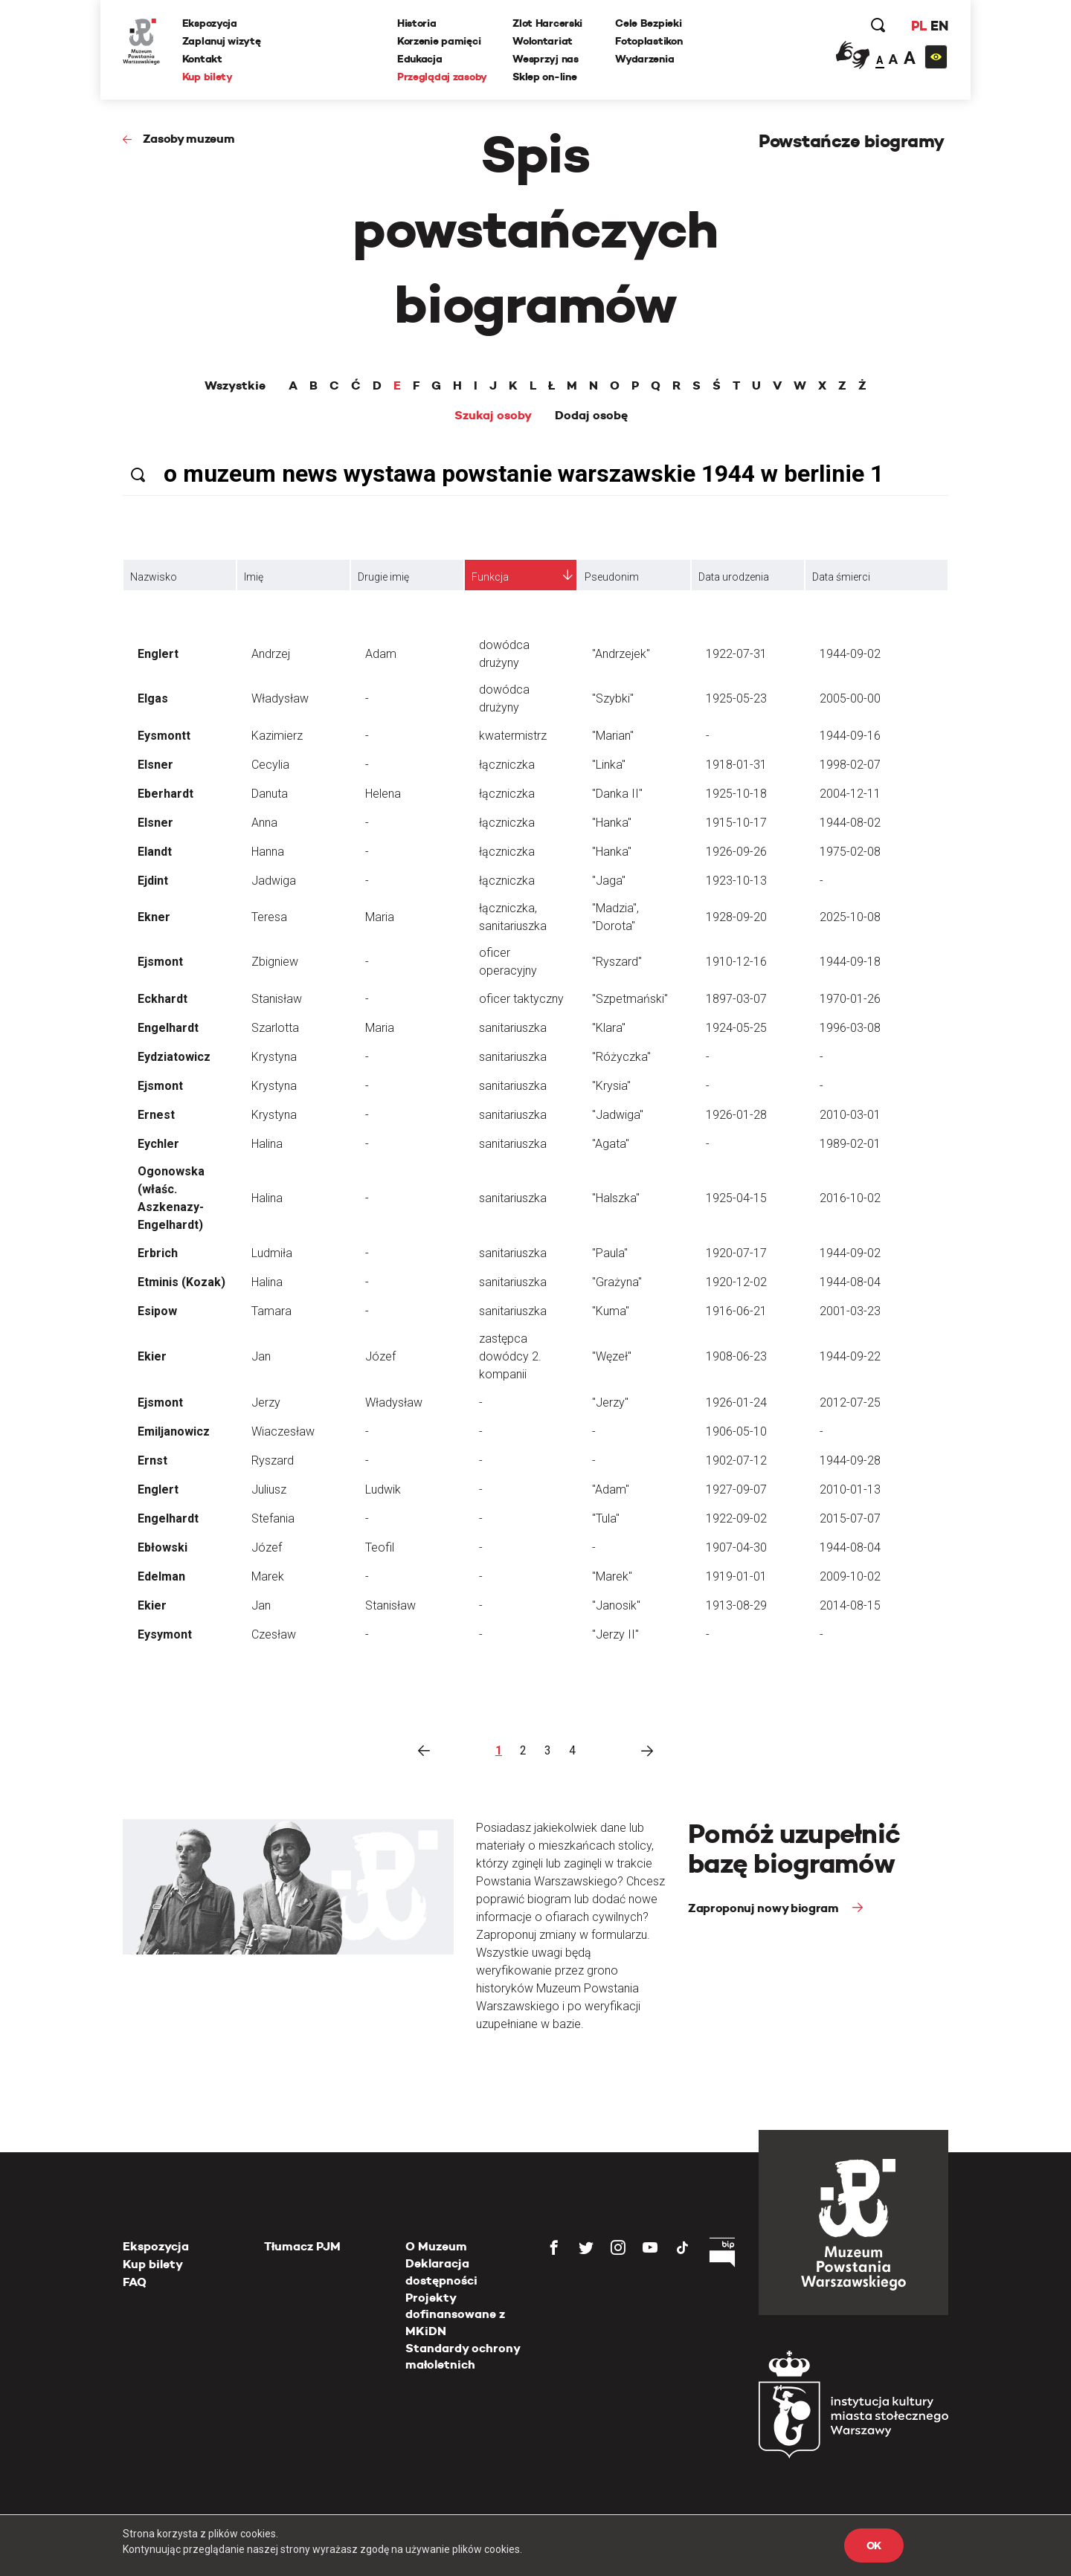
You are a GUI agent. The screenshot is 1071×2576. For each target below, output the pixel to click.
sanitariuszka (513, 1028)
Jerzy (265, 1402)
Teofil (379, 1547)
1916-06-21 (736, 1311)
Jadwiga (273, 881)
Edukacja (420, 58)
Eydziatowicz (174, 1057)
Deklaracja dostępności (441, 2272)
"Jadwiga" (617, 1115)
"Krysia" (611, 1086)
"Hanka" (611, 823)
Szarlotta (275, 1028)
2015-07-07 (850, 1518)
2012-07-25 (850, 1402)
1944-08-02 (850, 823)
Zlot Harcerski (547, 23)
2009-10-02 (850, 1576)
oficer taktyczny (521, 999)
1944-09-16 (850, 736)
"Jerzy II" (615, 1634)
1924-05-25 (736, 1028)
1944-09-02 (850, 654)
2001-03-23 (850, 1311)
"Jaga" (608, 881)
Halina (267, 1144)
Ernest (156, 1115)
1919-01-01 (736, 1576)
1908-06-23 (736, 1356)
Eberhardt (165, 794)
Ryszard (272, 1460)
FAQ (135, 2282)
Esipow (157, 1311)
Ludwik (383, 1489)
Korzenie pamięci (439, 41)
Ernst (152, 1460)
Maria (379, 917)
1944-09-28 (850, 1460)
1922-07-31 (736, 654)
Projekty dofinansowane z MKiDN (455, 2314)
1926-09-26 (736, 852)
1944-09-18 (850, 962)
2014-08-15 (850, 1605)
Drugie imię (383, 577)
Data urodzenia (733, 577)
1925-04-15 (736, 1198)
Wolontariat (542, 41)
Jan (261, 1356)
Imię (253, 577)
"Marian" (613, 736)
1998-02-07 (850, 765)
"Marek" (612, 1576)
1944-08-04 (850, 1282)
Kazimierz (277, 736)
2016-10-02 (850, 1198)
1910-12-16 (736, 962)
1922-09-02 (736, 1518)
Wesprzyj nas (545, 58)
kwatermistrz (513, 736)
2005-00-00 (850, 698)
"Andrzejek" (621, 654)
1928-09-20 (736, 917)
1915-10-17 (736, 823)
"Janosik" (616, 1605)
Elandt (155, 852)
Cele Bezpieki (648, 23)
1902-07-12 (736, 1460)
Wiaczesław (283, 1431)
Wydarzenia (644, 58)
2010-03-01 (850, 1115)
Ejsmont (160, 962)
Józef (380, 1356)
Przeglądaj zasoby (442, 76)
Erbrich (158, 1253)
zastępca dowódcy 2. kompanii (510, 1356)
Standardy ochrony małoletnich (462, 2356)
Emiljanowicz (174, 1431)
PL (918, 25)
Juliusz (268, 1489)
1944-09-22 (850, 1356)
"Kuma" (610, 1311)
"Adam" (610, 1489)
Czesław (273, 1634)
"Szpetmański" (630, 999)
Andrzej (270, 654)
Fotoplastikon (648, 41)
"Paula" (610, 1253)
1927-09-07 (736, 1489)
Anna (264, 823)
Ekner (154, 917)
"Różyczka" (621, 1057)
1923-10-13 (736, 881)
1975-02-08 (850, 852)
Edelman (161, 1576)
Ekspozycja (209, 23)
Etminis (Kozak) (181, 1282)
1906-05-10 (736, 1431)
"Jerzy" (610, 1402)
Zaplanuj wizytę (221, 41)
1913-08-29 (736, 1605)
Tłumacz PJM (302, 2246)
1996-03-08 (850, 1028)
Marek (267, 1576)
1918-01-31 (736, 765)
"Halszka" (616, 1198)
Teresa (269, 917)
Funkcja (490, 577)
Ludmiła (271, 1253)
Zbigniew (274, 962)
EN (939, 25)
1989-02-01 (850, 1144)
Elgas (153, 698)
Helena (383, 794)
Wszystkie (235, 386)
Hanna (267, 852)
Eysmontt (164, 736)
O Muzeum (436, 2246)
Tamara (271, 1311)
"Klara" (608, 1028)
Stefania (273, 1518)
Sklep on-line (544, 76)
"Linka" (608, 765)
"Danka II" (617, 794)
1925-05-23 (736, 698)
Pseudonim (612, 577)
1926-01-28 (736, 1115)
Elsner (155, 765)
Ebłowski (162, 1547)
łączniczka (507, 765)
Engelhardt (168, 1028)
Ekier (152, 1356)
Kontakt (202, 58)
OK (873, 2545)
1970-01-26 (850, 999)
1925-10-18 (736, 794)
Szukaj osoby (493, 416)
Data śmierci (841, 577)
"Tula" (606, 1518)
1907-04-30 (736, 1547)
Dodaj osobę (591, 416)
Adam (380, 654)
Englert (158, 654)
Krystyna (274, 1057)
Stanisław (276, 999)
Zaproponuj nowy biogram (764, 1908)
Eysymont (165, 1634)
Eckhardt (162, 999)
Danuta (269, 794)
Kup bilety (207, 76)
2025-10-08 (850, 917)
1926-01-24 (736, 1402)
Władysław (280, 698)
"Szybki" (613, 698)
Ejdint (153, 881)
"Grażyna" (617, 1282)
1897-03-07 (736, 999)
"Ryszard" (617, 962)
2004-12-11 (850, 794)
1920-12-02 (736, 1282)
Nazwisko (153, 577)
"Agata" (610, 1144)
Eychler (158, 1144)
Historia (417, 23)
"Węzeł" (611, 1356)
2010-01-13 (850, 1489)
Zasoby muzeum (189, 138)
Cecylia (270, 765)
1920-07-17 (736, 1253)
